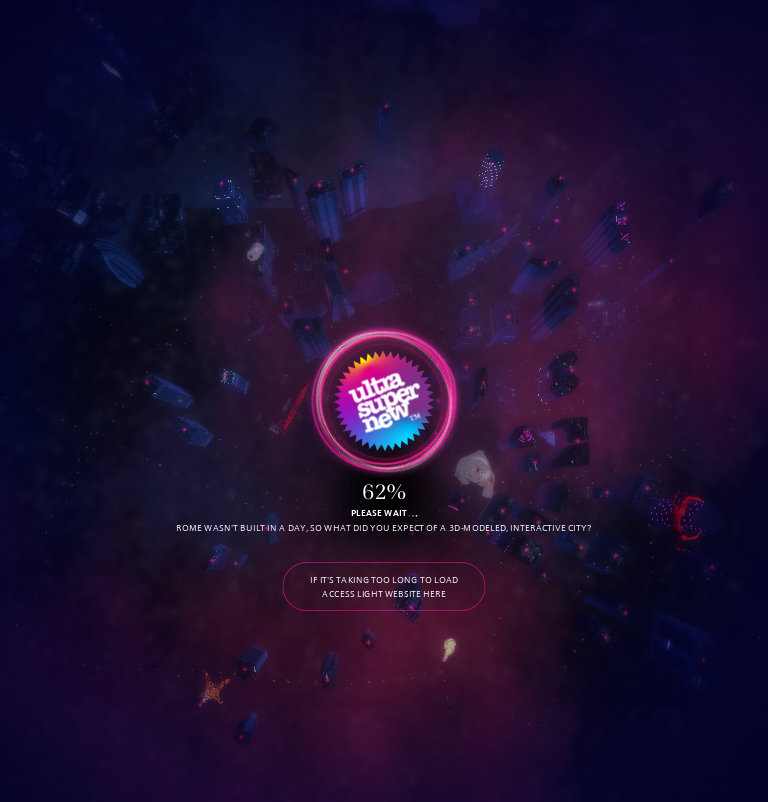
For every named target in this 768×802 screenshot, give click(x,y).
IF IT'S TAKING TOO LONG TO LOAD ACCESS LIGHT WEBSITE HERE (384, 586)
